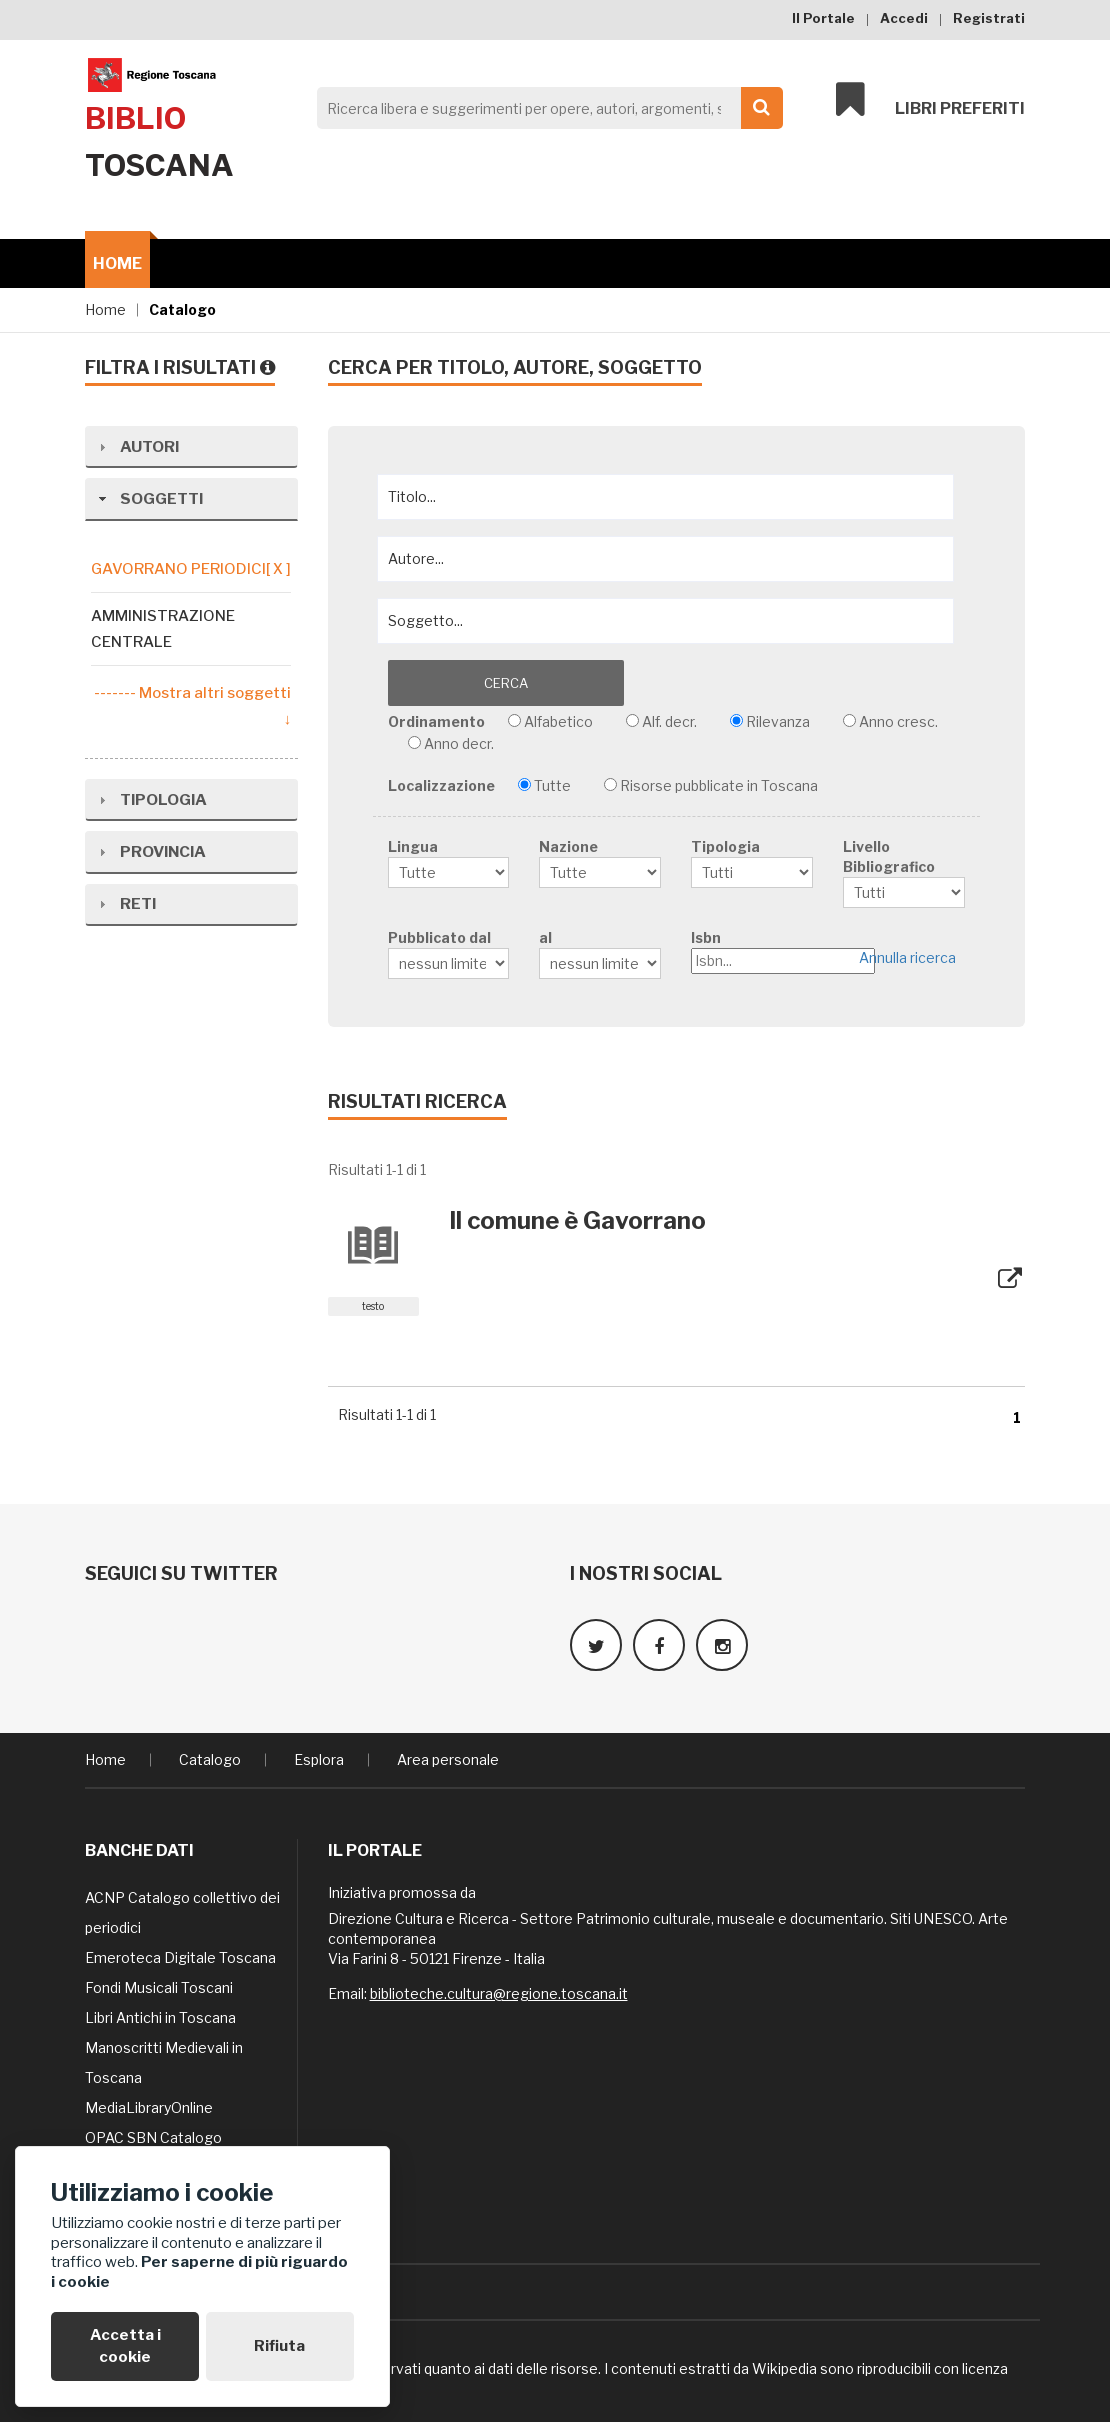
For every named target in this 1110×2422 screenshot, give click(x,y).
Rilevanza (778, 717)
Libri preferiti (930, 102)
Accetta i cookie (125, 2345)
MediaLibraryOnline (149, 2100)
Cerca (458, 683)
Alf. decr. (669, 717)
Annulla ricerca (911, 958)
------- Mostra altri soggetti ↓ (192, 706)
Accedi (904, 18)
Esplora (319, 1752)
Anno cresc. (898, 717)
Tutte (552, 781)
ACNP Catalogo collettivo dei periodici (182, 1905)
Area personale (448, 1752)
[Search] (544, 108)
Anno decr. (459, 739)
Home (117, 263)
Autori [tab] (136, 446)
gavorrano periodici (191, 569)
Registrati (989, 18)
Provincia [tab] (150, 825)
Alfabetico (558, 717)
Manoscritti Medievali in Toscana (164, 2055)
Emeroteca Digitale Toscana (180, 1950)
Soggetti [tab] (148, 498)
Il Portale (823, 18)
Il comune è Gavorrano (577, 1216)
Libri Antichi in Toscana (160, 2010)
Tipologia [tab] (150, 773)
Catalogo (182, 309)
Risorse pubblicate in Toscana (719, 781)
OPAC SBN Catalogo (153, 2130)
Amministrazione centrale (163, 629)
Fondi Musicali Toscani (159, 1980)
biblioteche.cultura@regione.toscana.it (499, 1986)
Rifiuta (279, 2346)
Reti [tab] (125, 877)
